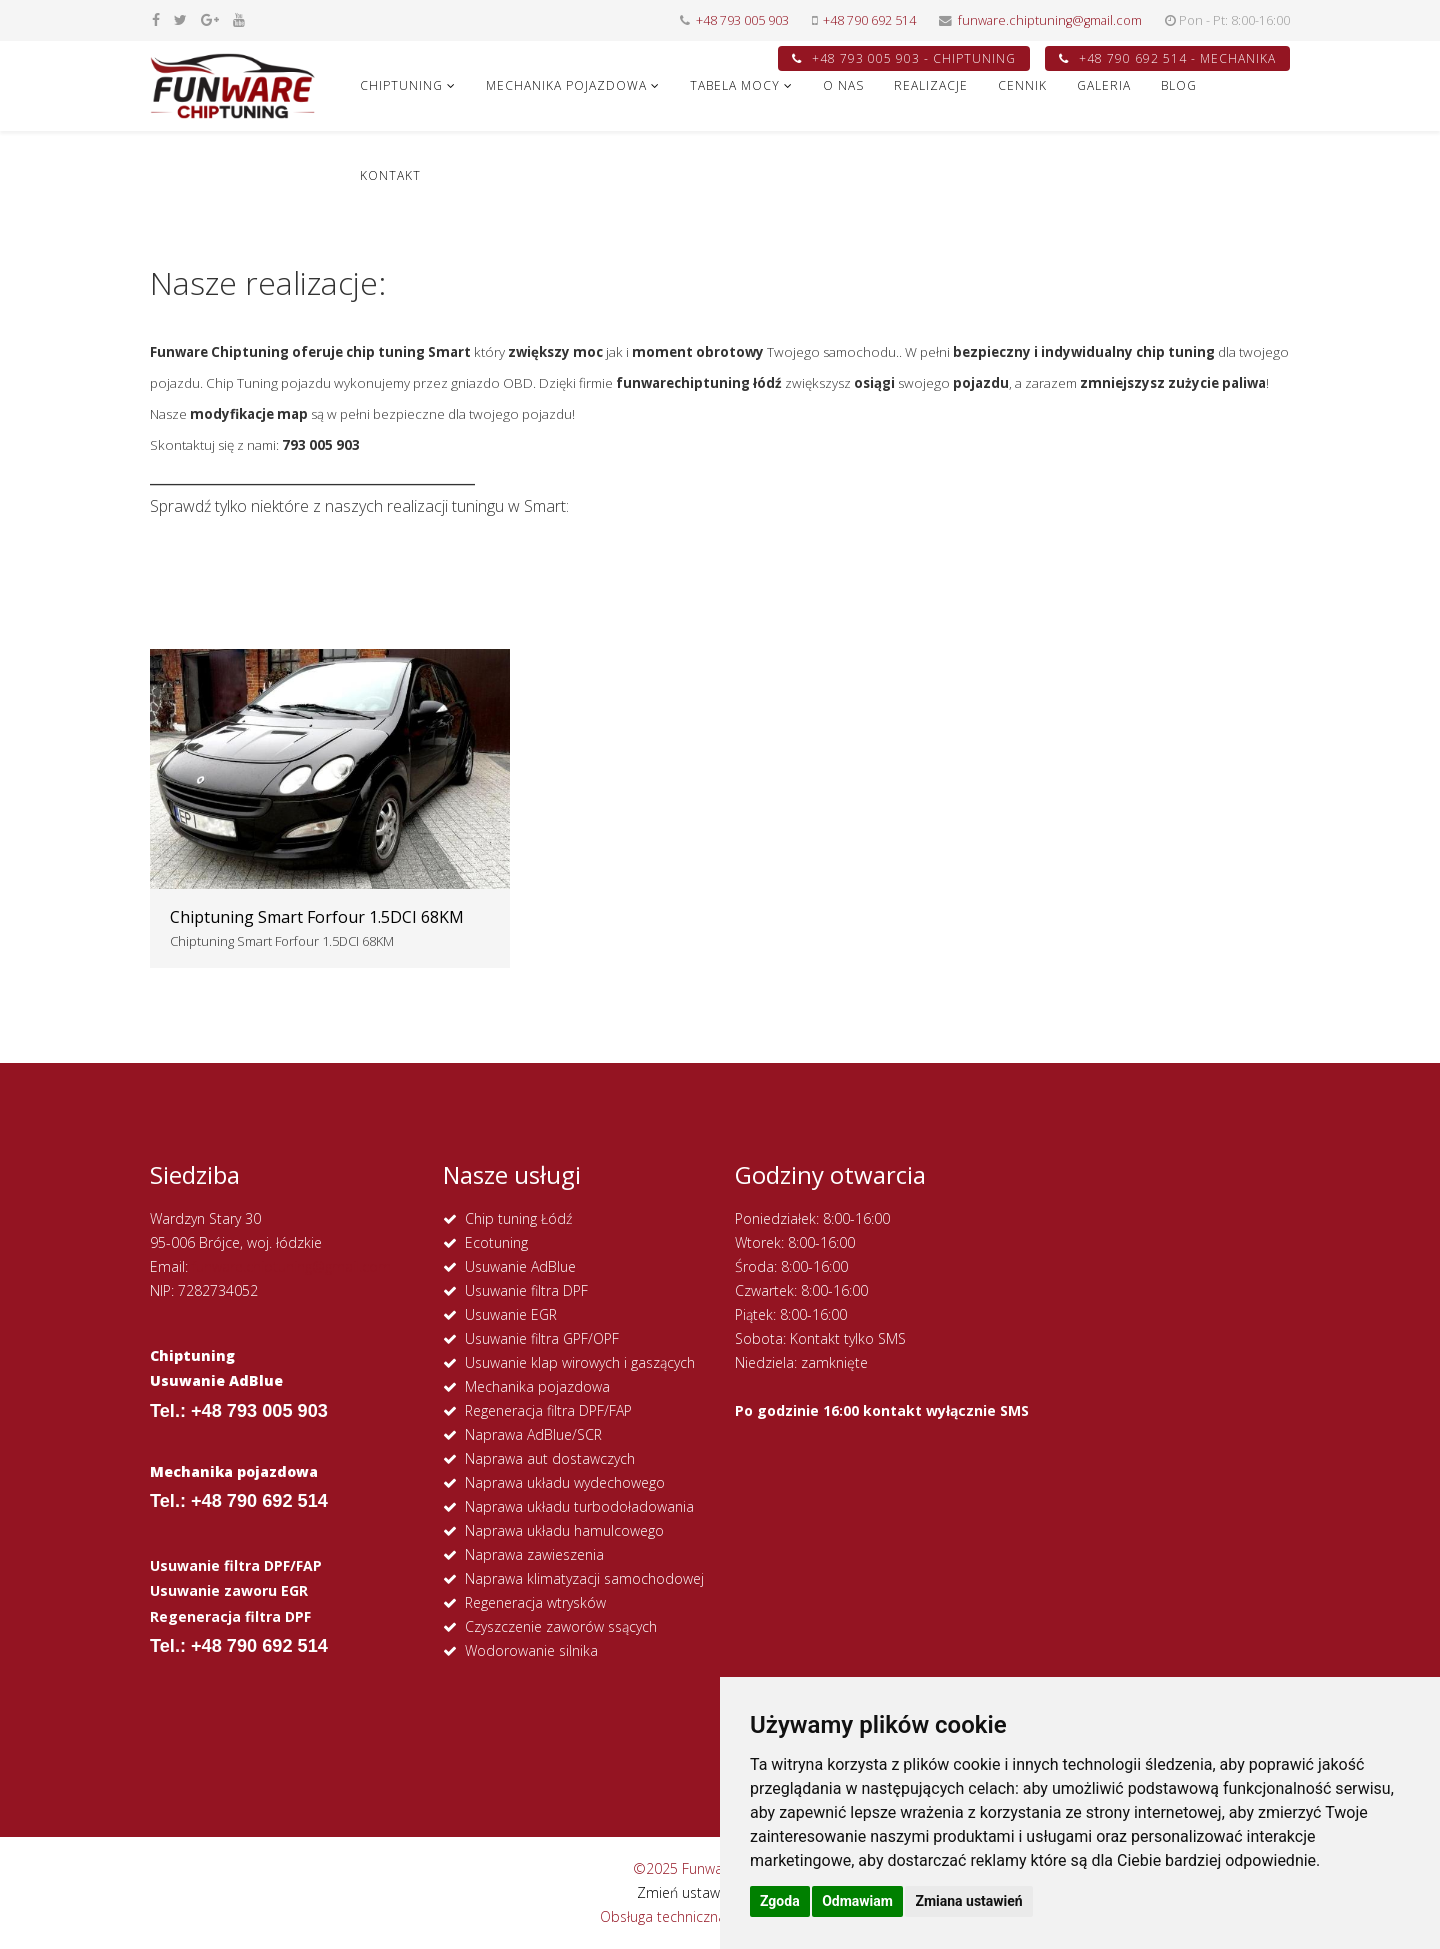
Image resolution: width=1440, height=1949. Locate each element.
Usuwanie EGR (511, 1314)
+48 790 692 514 (869, 20)
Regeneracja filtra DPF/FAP (548, 1410)
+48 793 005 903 (742, 20)
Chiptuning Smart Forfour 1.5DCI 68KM (317, 917)
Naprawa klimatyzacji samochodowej (584, 1578)
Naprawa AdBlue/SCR (533, 1434)
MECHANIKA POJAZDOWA (566, 85)
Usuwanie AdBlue (520, 1266)
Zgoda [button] (780, 1901)
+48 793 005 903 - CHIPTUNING (904, 58)
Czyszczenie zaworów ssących (561, 1626)
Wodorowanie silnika (531, 1650)
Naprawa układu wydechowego (565, 1482)
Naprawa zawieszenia (534, 1554)
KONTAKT (390, 175)
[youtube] (239, 19)
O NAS (843, 85)
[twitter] (180, 19)
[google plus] (210, 19)
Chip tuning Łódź (518, 1218)
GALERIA (1104, 85)
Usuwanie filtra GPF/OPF (542, 1338)
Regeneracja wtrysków (535, 1602)
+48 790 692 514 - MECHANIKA (1167, 58)
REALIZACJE (931, 85)
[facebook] (156, 19)
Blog (1179, 85)
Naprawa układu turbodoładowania (579, 1506)
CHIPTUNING (401, 85)
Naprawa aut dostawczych (550, 1458)
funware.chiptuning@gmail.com (1050, 20)
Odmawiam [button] (857, 1901)
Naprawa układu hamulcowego (564, 1530)
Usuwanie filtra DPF (526, 1290)
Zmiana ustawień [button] (968, 1901)
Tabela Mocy (735, 85)
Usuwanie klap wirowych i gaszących (580, 1362)
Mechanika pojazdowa (537, 1386)
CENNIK (1022, 85)
